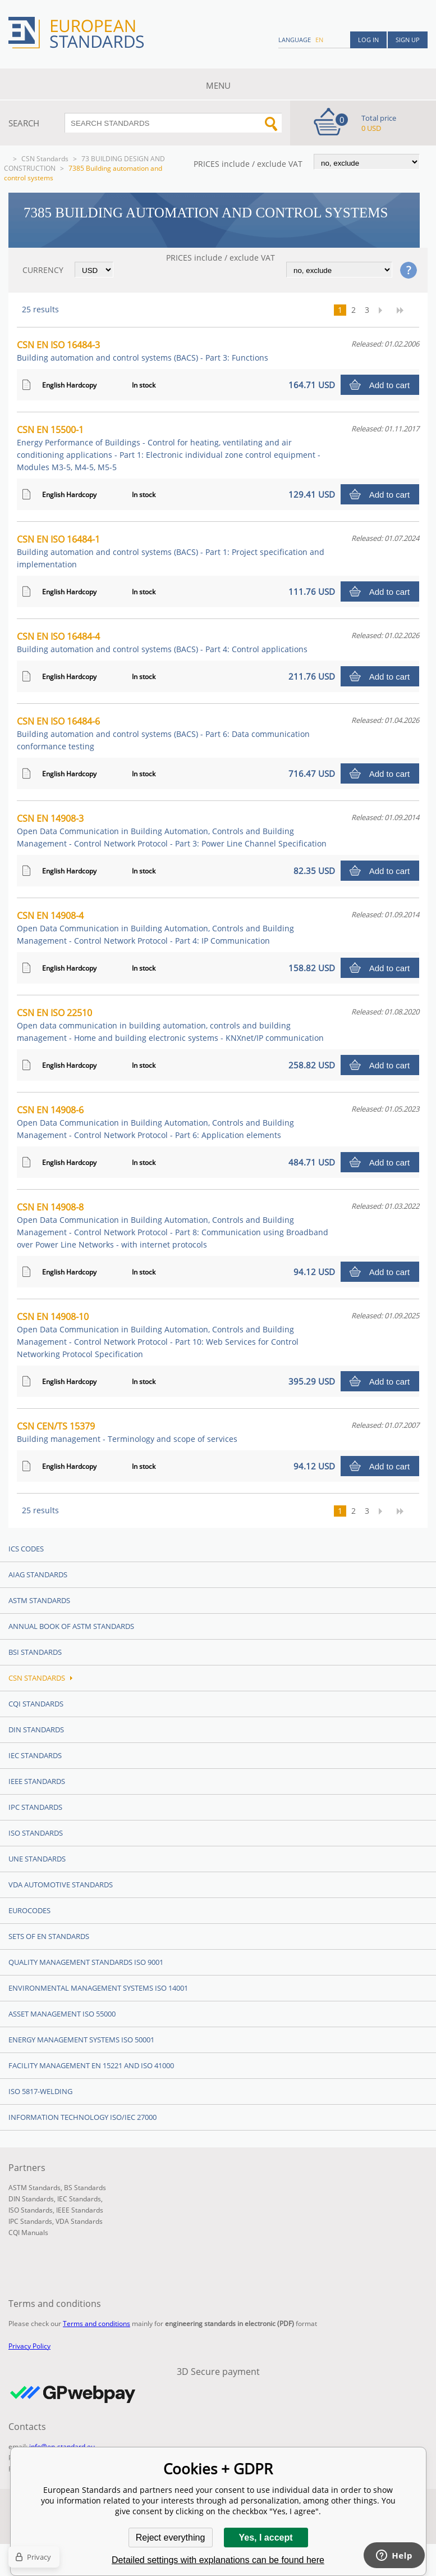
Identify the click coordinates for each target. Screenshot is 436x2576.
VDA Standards (79, 2221)
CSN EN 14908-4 (155, 927)
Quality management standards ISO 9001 (85, 1962)
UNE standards (37, 1859)
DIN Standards (36, 1729)
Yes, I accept (265, 2537)
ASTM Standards (39, 1600)
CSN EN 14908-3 (172, 830)
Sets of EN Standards (48, 1936)
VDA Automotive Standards (60, 1884)
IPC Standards (35, 1807)
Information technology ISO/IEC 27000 (82, 2117)
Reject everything (170, 2537)
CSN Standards (44, 158)
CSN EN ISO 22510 (170, 1025)
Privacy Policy (29, 2346)
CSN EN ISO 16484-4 (162, 642)
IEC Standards (35, 1755)
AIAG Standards (37, 1574)
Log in (368, 39)
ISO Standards (35, 1833)
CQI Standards (35, 1704)
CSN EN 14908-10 (158, 1334)
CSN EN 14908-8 (172, 1225)
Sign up (408, 39)
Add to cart (389, 385)
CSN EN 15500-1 (168, 448)
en (319, 39)
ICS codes (26, 1549)
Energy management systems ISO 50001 (81, 2040)
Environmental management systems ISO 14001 (98, 1988)
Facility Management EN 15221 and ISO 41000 (91, 2065)
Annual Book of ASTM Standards (71, 1626)
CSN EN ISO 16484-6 (163, 733)
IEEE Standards (36, 1781)
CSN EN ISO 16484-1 (170, 551)
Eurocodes (29, 1910)
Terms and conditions (96, 2323)
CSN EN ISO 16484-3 (142, 351)
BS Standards (85, 2187)
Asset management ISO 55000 (62, 2014)
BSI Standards (35, 1652)
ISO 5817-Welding (40, 2091)
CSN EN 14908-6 (155, 1122)
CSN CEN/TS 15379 (127, 1432)
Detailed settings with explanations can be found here (218, 2560)
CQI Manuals (28, 2232)
